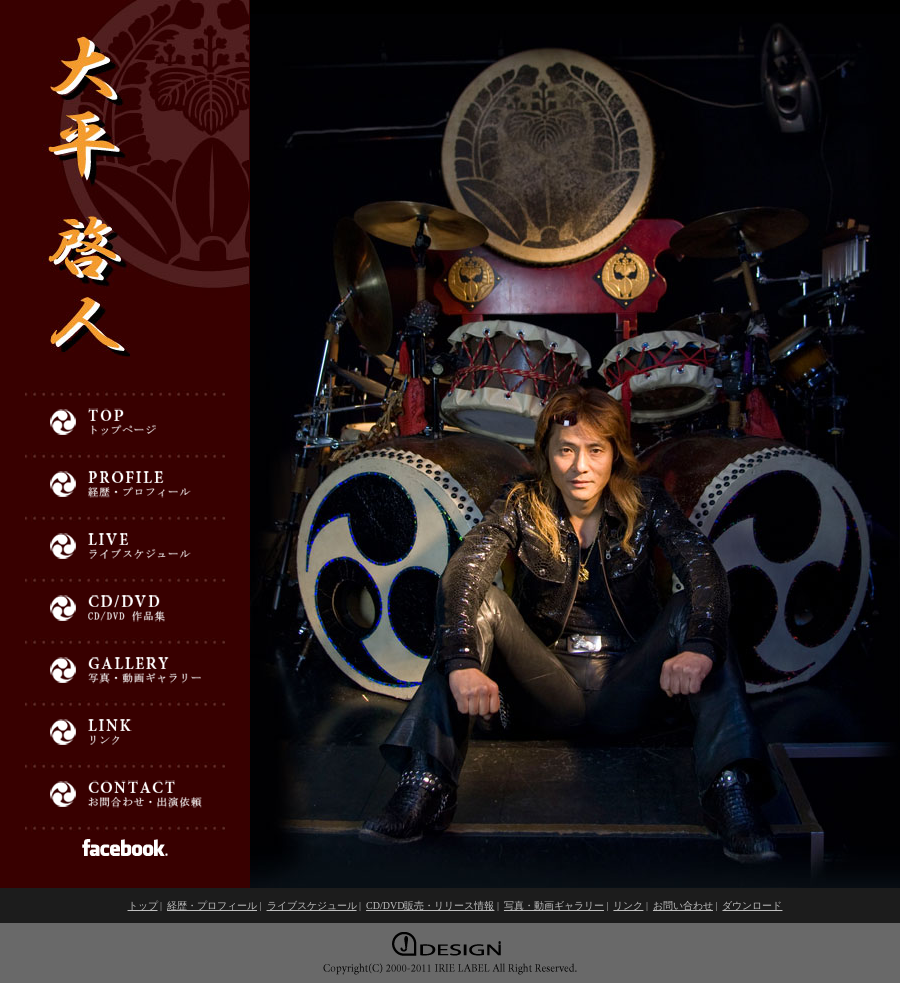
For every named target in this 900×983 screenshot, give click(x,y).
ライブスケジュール (312, 905)
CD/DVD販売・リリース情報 (430, 905)
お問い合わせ (683, 905)
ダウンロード (752, 905)
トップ (143, 905)
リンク (628, 905)
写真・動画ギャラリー (554, 905)
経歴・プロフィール (212, 905)
